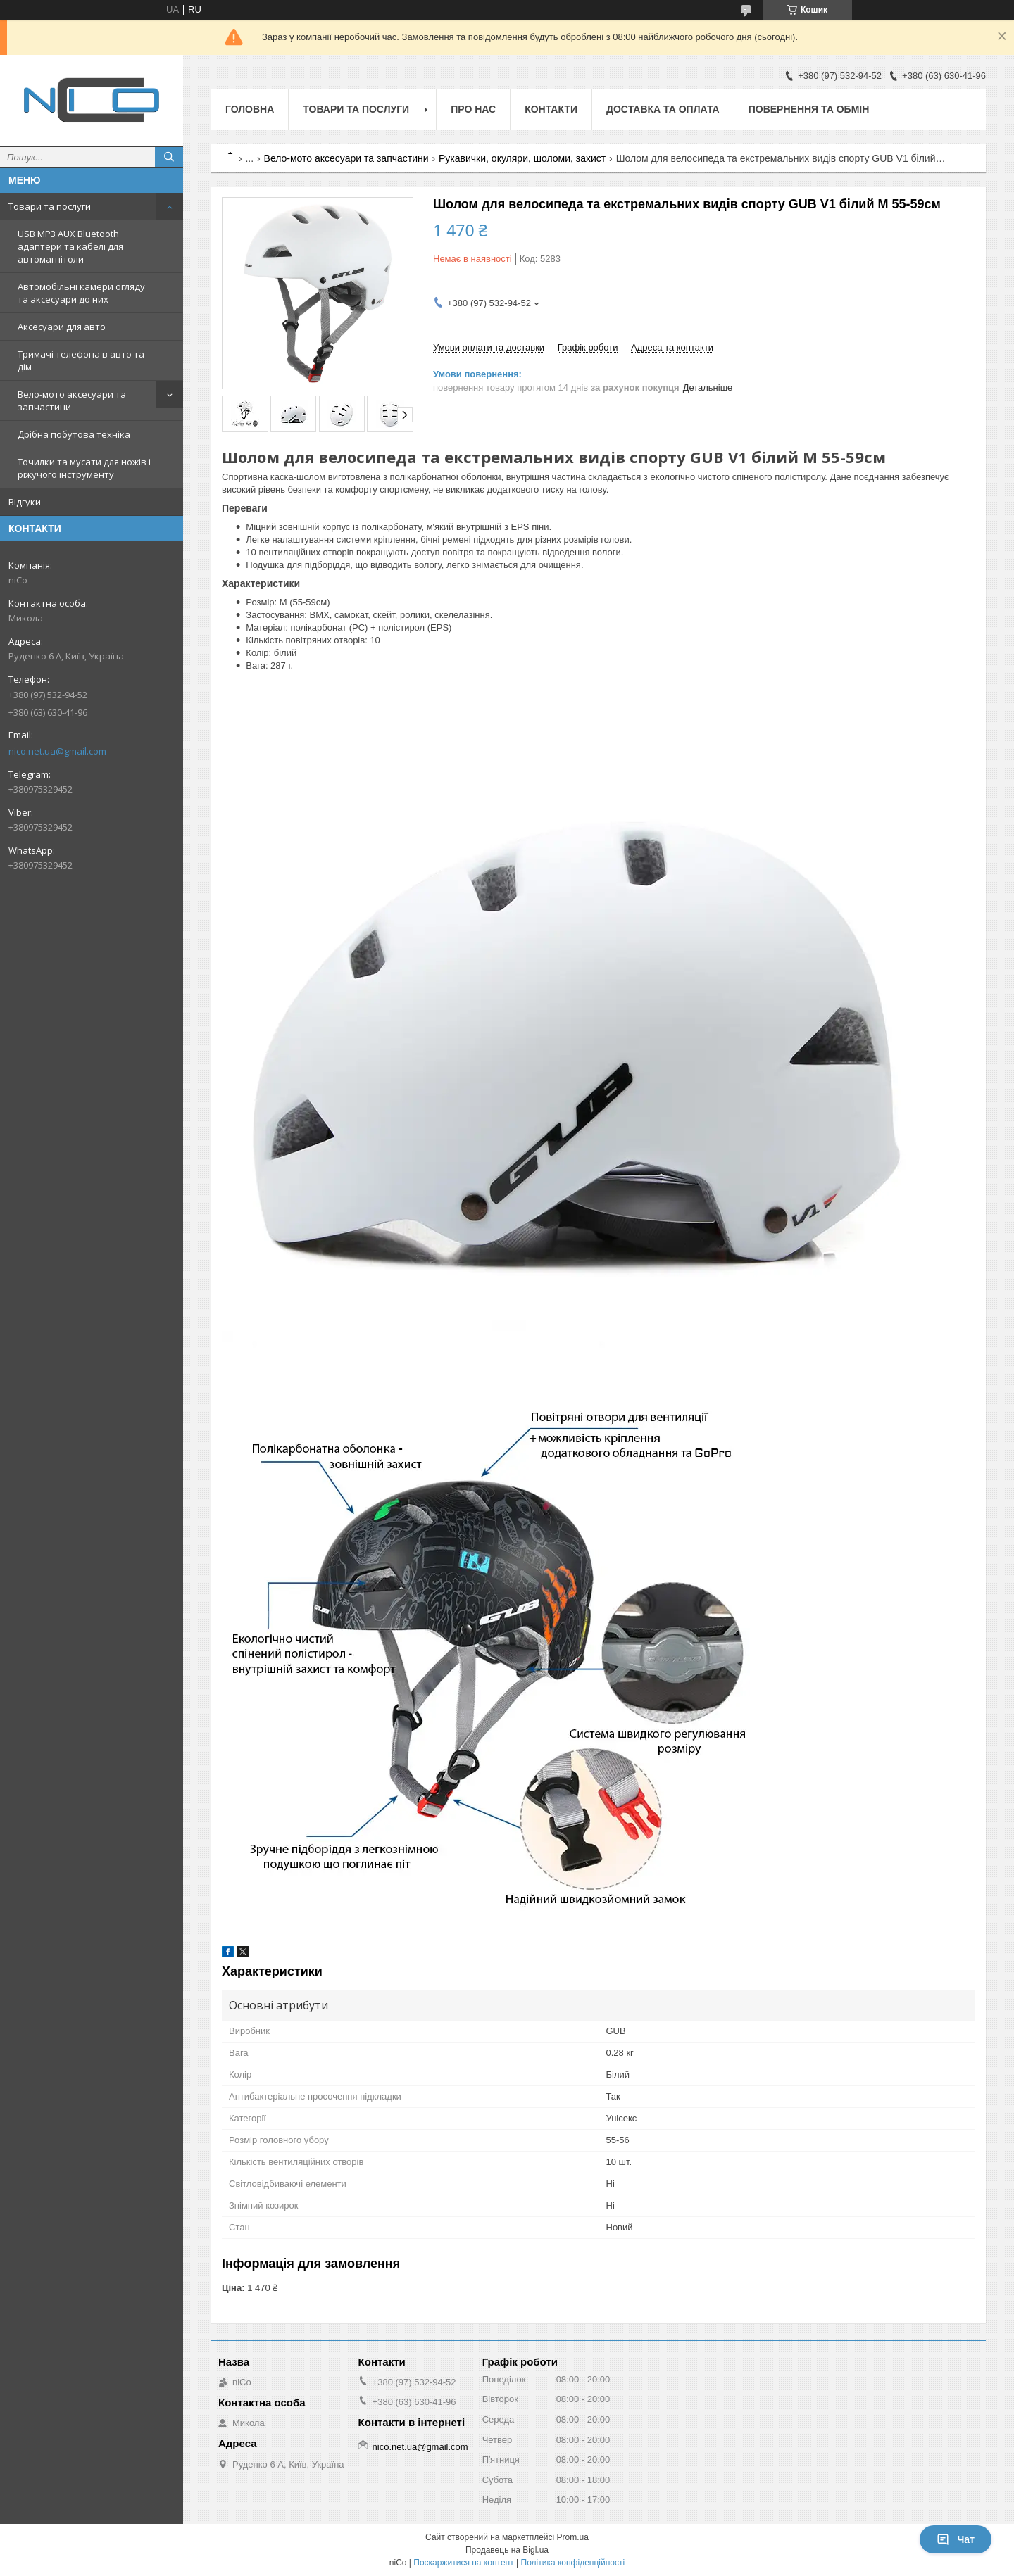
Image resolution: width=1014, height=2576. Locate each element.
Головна (249, 109)
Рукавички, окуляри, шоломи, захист (522, 158)
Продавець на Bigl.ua (507, 2550)
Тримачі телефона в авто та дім (81, 360)
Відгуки (24, 501)
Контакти (551, 109)
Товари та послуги (49, 206)
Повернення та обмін (809, 109)
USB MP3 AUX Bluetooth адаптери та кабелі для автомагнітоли (70, 246)
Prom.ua (573, 2537)
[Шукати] (169, 157)
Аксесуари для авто (62, 326)
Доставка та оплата (663, 109)
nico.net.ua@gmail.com (57, 751)
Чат (956, 2539)
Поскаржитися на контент (463, 2563)
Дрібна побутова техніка (74, 434)
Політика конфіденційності (573, 2563)
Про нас (473, 109)
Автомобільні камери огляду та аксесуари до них (81, 292)
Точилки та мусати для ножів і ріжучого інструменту (84, 468)
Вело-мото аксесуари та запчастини (72, 400)
